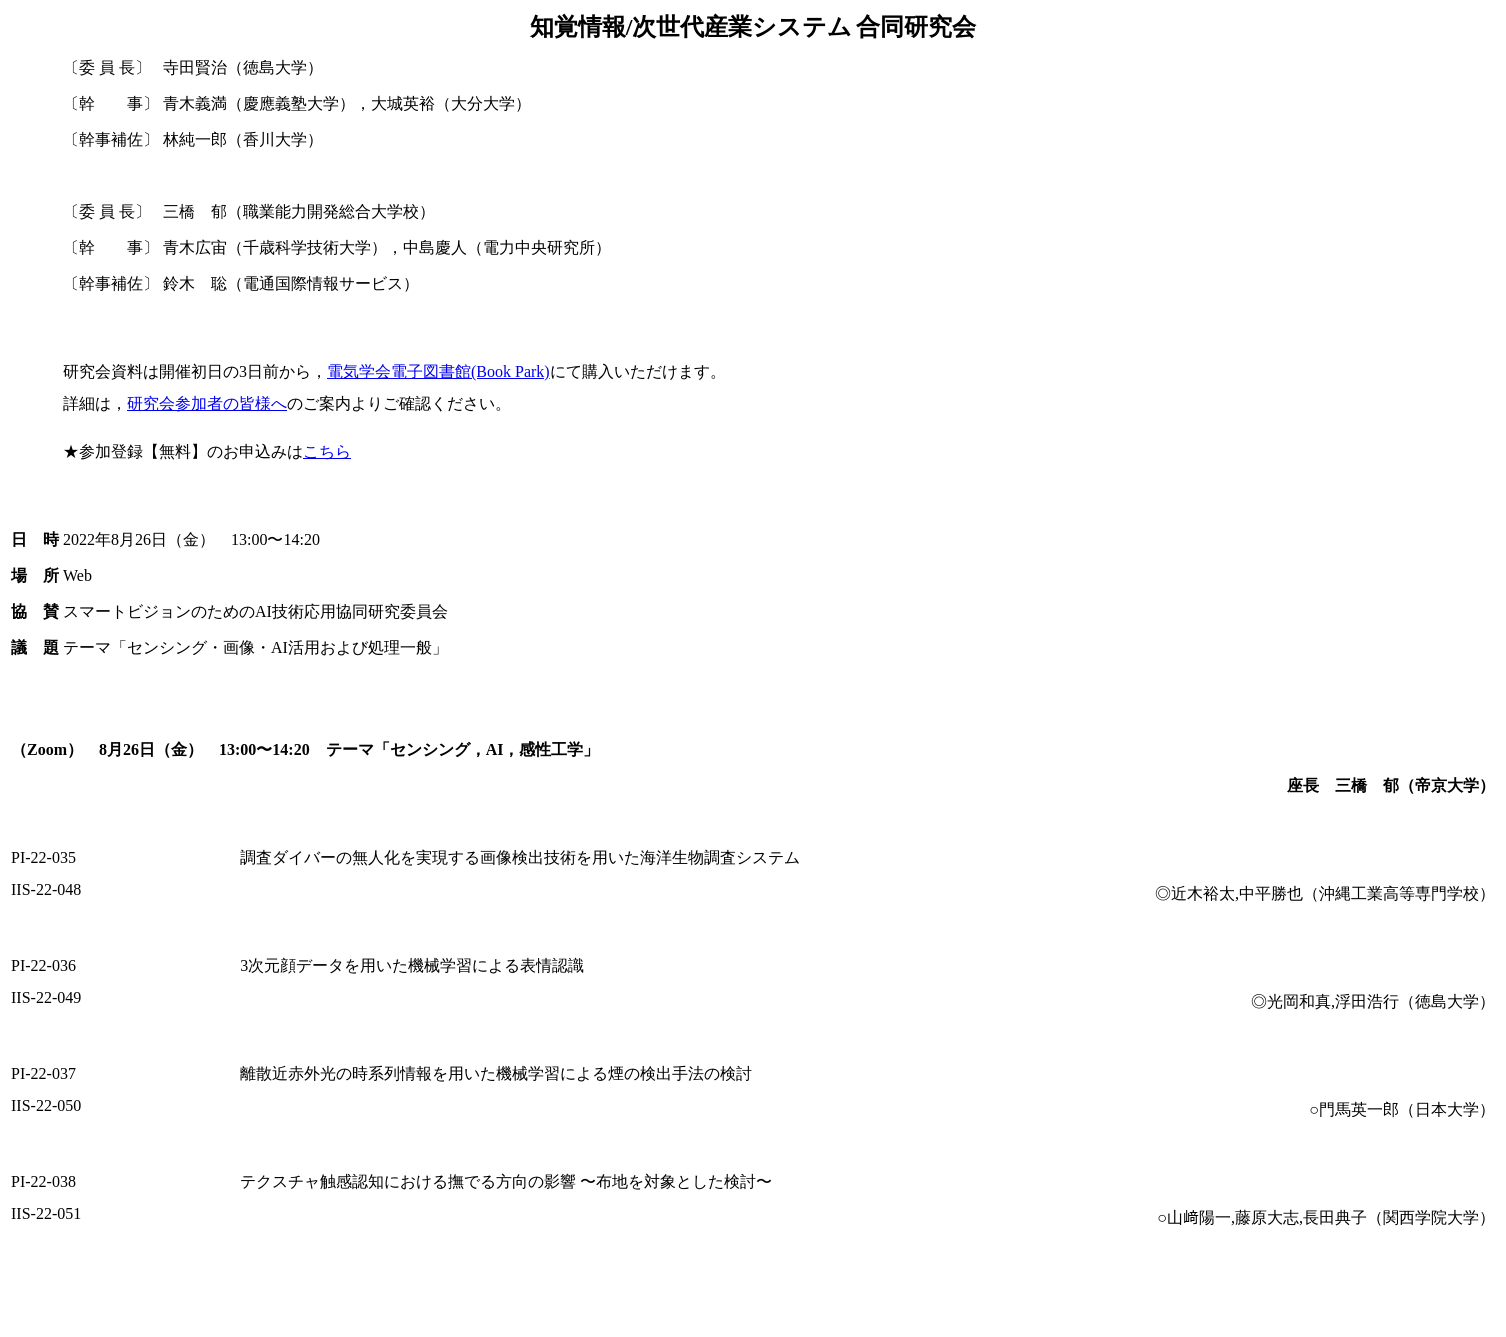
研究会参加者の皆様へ (207, 403)
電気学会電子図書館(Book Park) (438, 371)
